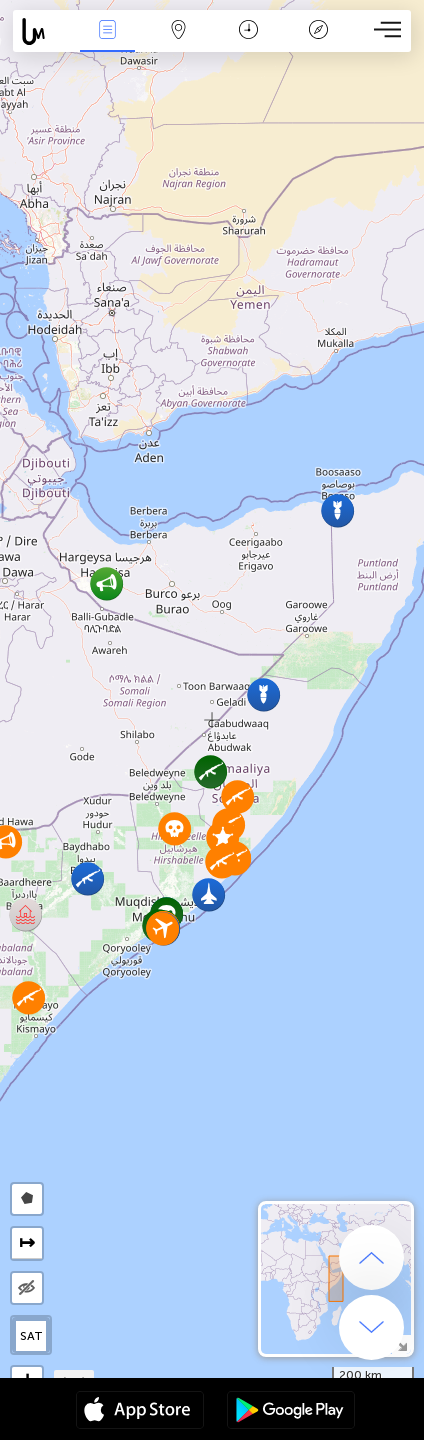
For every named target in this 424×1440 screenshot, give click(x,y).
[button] (210, 771)
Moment (248, 31)
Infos (108, 31)
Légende (319, 31)
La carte (178, 31)
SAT (31, 1336)
